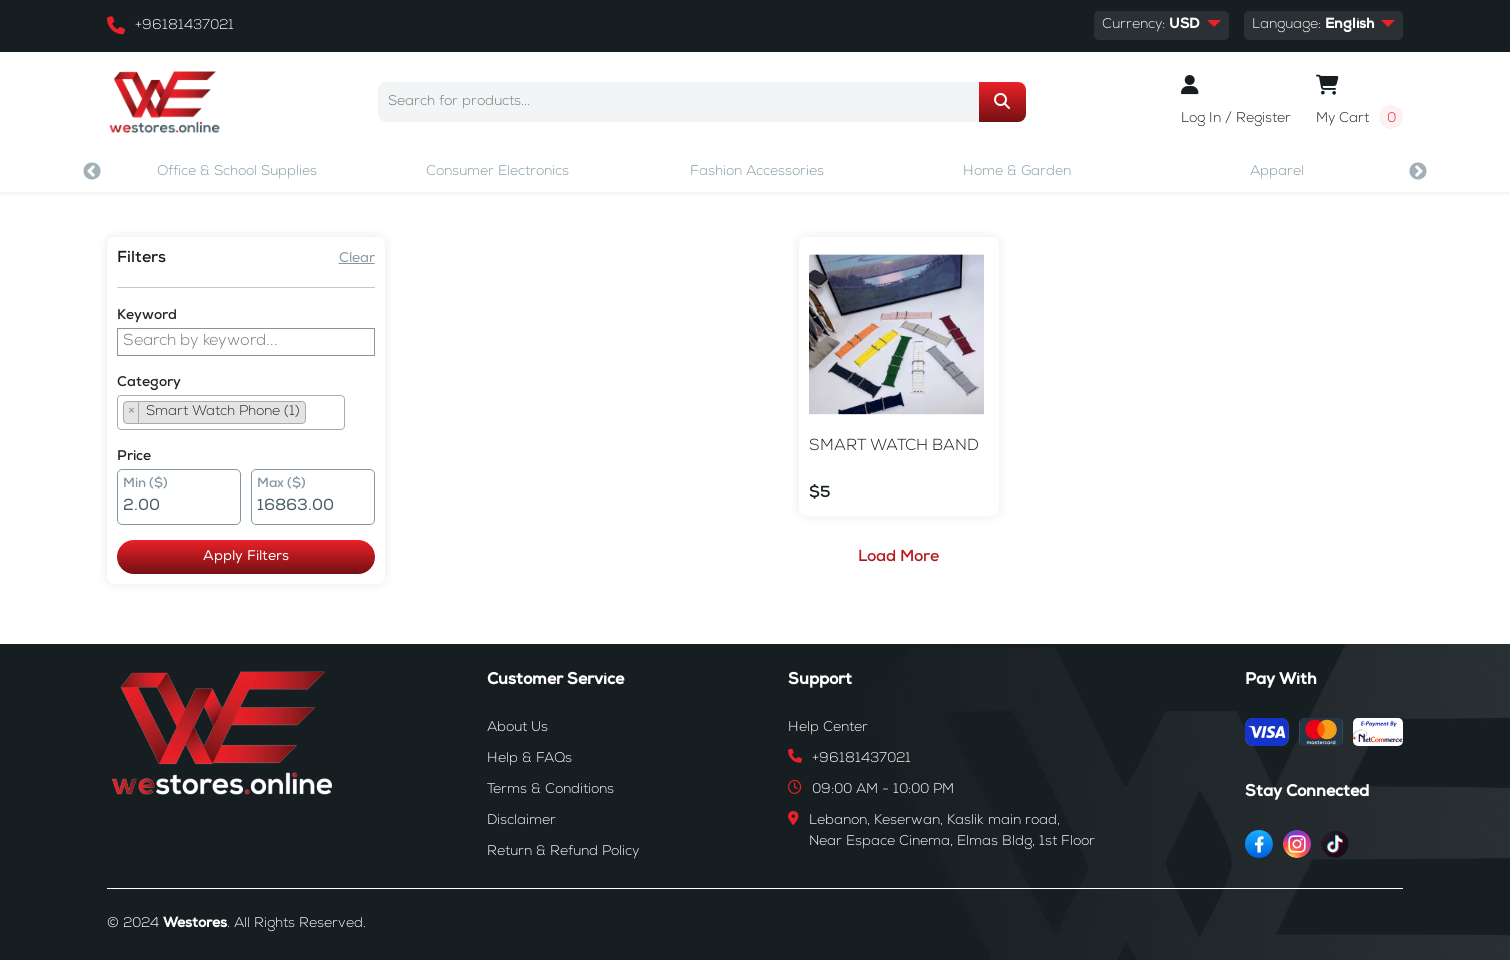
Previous (92, 172)
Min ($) (145, 484)
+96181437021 (184, 26)
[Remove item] (131, 412)
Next (1418, 172)
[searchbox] (317, 415)
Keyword (147, 316)
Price (134, 457)
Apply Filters (231, 557)
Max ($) (266, 484)
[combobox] (231, 412)
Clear (327, 259)
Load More (884, 558)
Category (149, 383)
